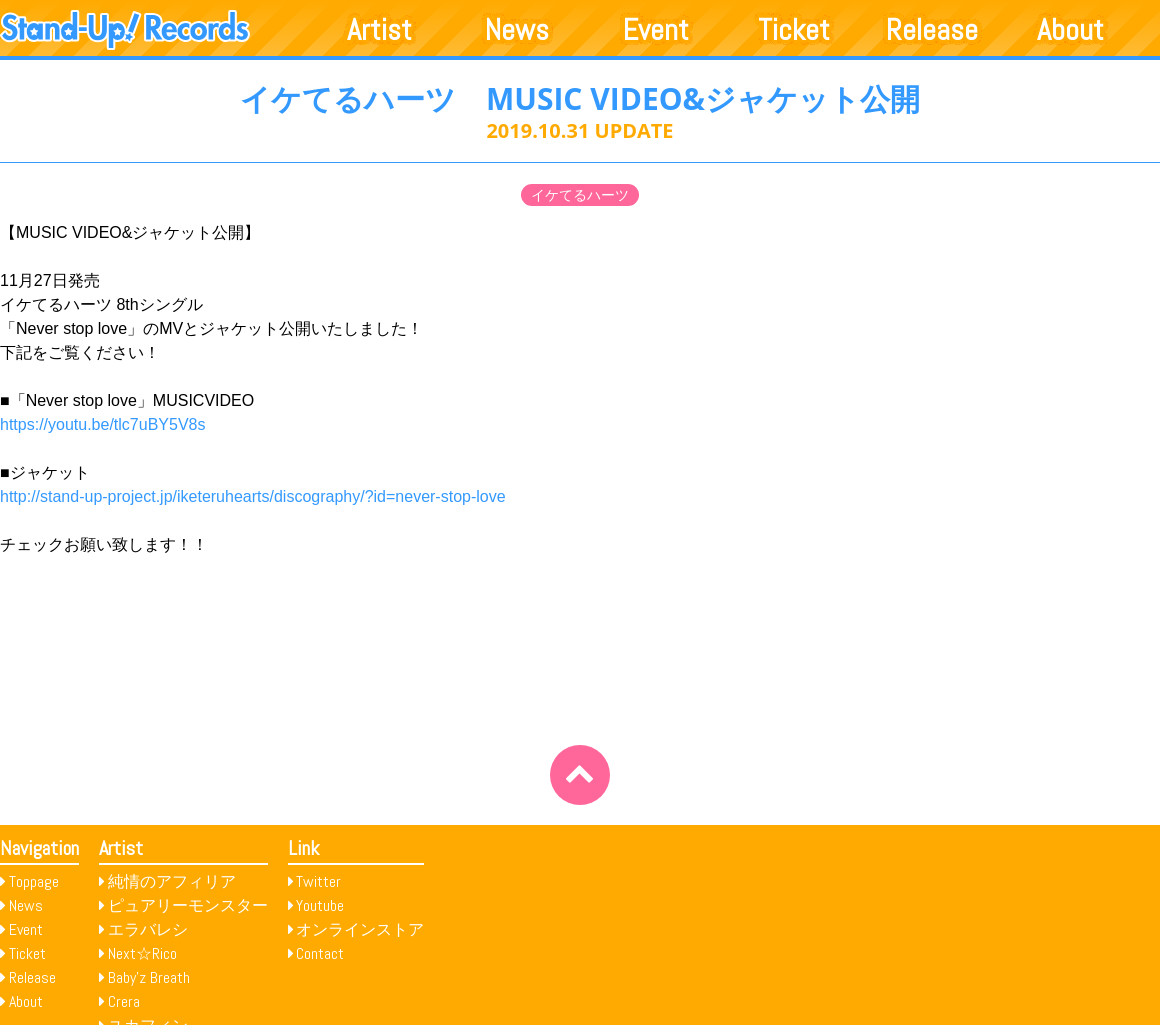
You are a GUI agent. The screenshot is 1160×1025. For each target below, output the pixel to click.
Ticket (794, 30)
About (1070, 30)
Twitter (318, 881)
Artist (379, 30)
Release (932, 30)
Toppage (34, 881)
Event (656, 30)
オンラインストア (360, 929)
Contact (320, 953)
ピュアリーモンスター (188, 905)
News (517, 30)
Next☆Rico (142, 953)
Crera (124, 1001)
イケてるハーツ (580, 195)
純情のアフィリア (172, 881)
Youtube (320, 905)
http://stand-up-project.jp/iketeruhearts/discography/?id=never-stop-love (253, 496)
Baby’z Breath (149, 977)
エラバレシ (148, 929)
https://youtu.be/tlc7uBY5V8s (102, 424)
